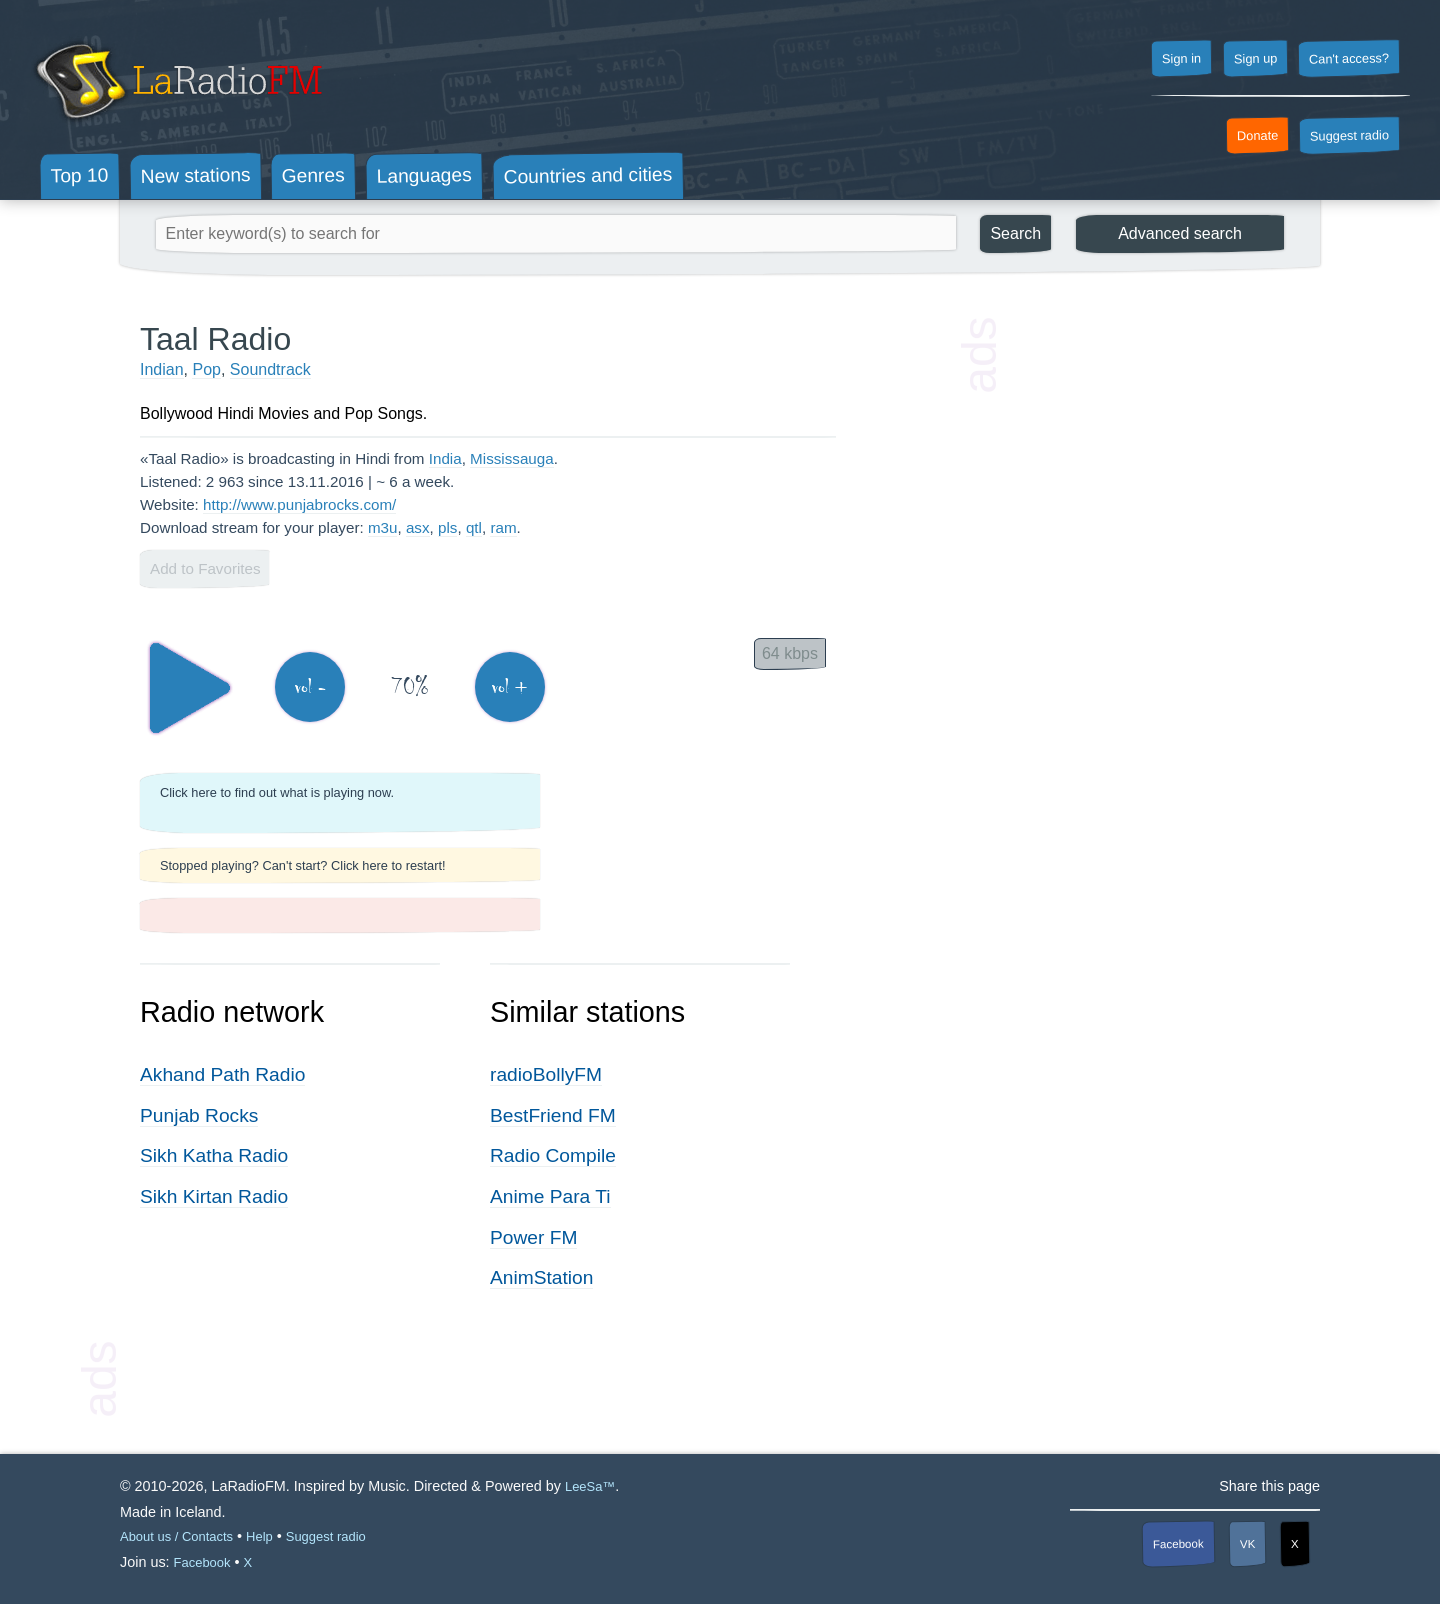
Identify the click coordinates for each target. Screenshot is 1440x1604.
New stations (195, 175)
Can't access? (1349, 58)
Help (259, 1536)
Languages (424, 175)
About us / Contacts (176, 1536)
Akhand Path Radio (222, 1074)
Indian (162, 369)
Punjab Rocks (199, 1115)
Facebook (1178, 1543)
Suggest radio (1349, 136)
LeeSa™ (590, 1486)
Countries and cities (588, 176)
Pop (206, 369)
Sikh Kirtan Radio (214, 1196)
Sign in (1181, 59)
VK (1248, 1543)
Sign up (1255, 59)
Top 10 (80, 176)
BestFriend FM (553, 1115)
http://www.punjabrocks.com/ (299, 504)
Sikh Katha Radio (214, 1155)
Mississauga (512, 458)
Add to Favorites (205, 568)
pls (447, 527)
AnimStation (541, 1277)
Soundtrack (270, 369)
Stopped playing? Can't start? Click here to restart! (303, 865)
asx (418, 527)
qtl (474, 527)
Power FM (533, 1237)
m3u (383, 527)
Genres (313, 175)
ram (503, 527)
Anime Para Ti (550, 1196)
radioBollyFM (546, 1074)
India (445, 458)
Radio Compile (553, 1155)
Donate (1258, 136)
